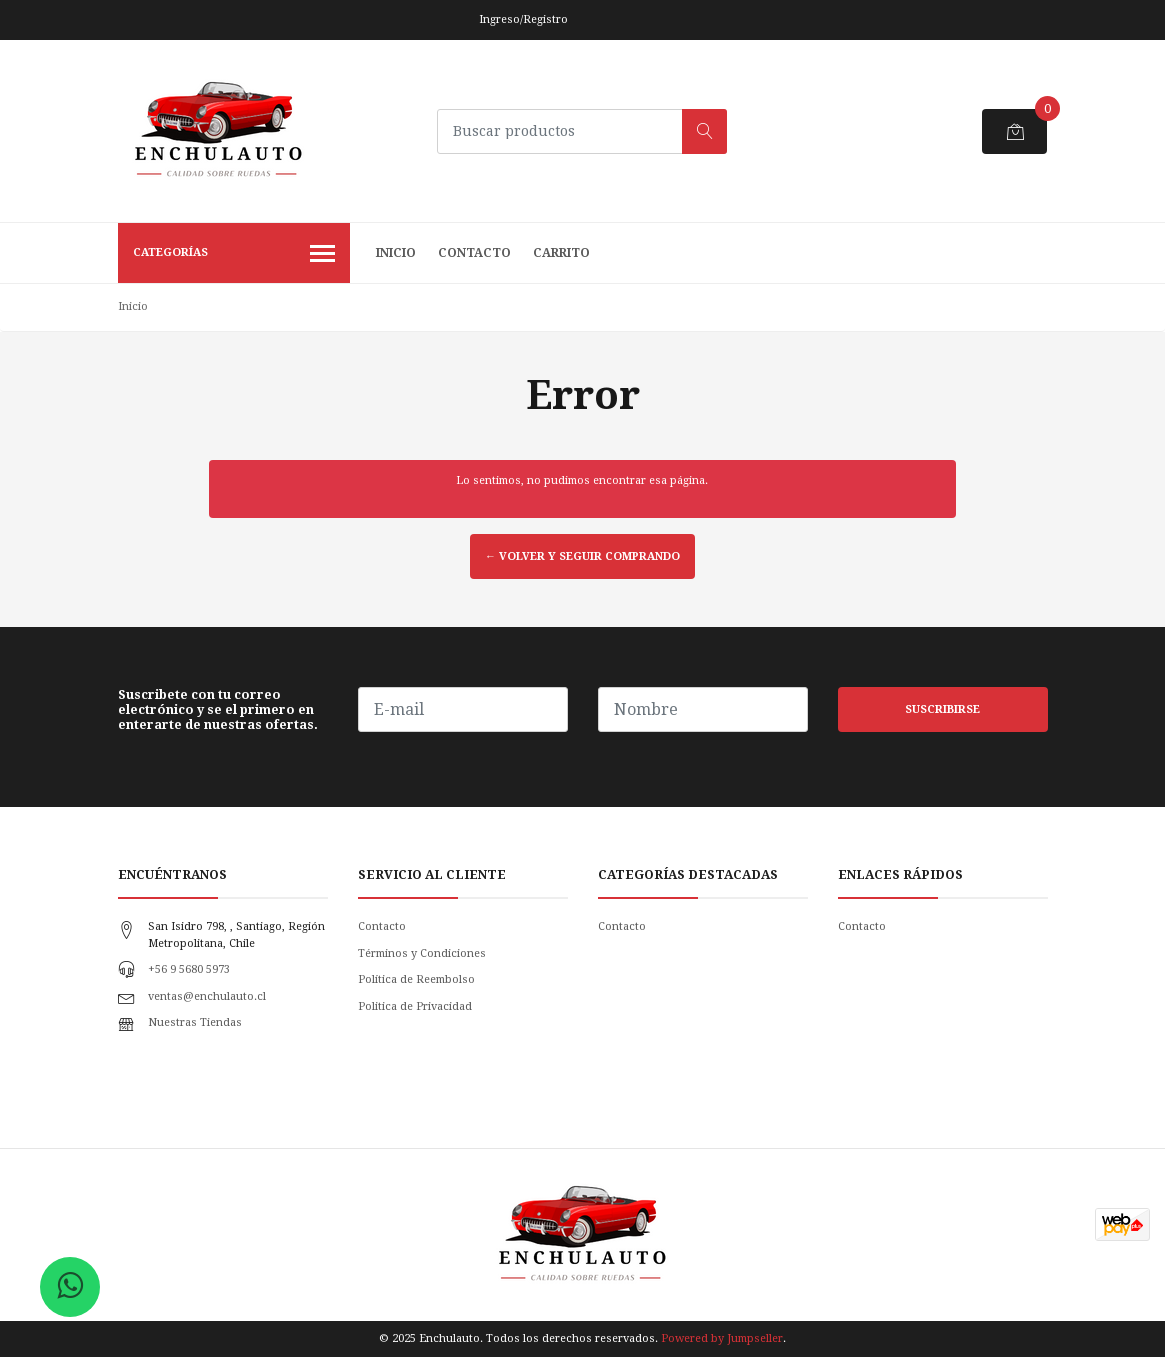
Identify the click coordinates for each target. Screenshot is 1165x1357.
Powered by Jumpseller (722, 1338)
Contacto (474, 253)
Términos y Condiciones (422, 953)
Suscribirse (942, 709)
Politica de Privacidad (415, 1006)
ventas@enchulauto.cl (207, 996)
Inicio (396, 253)
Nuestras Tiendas (195, 1022)
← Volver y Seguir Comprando (582, 556)
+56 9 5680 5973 (189, 969)
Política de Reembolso (416, 979)
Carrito (561, 253)
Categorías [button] (234, 255)
